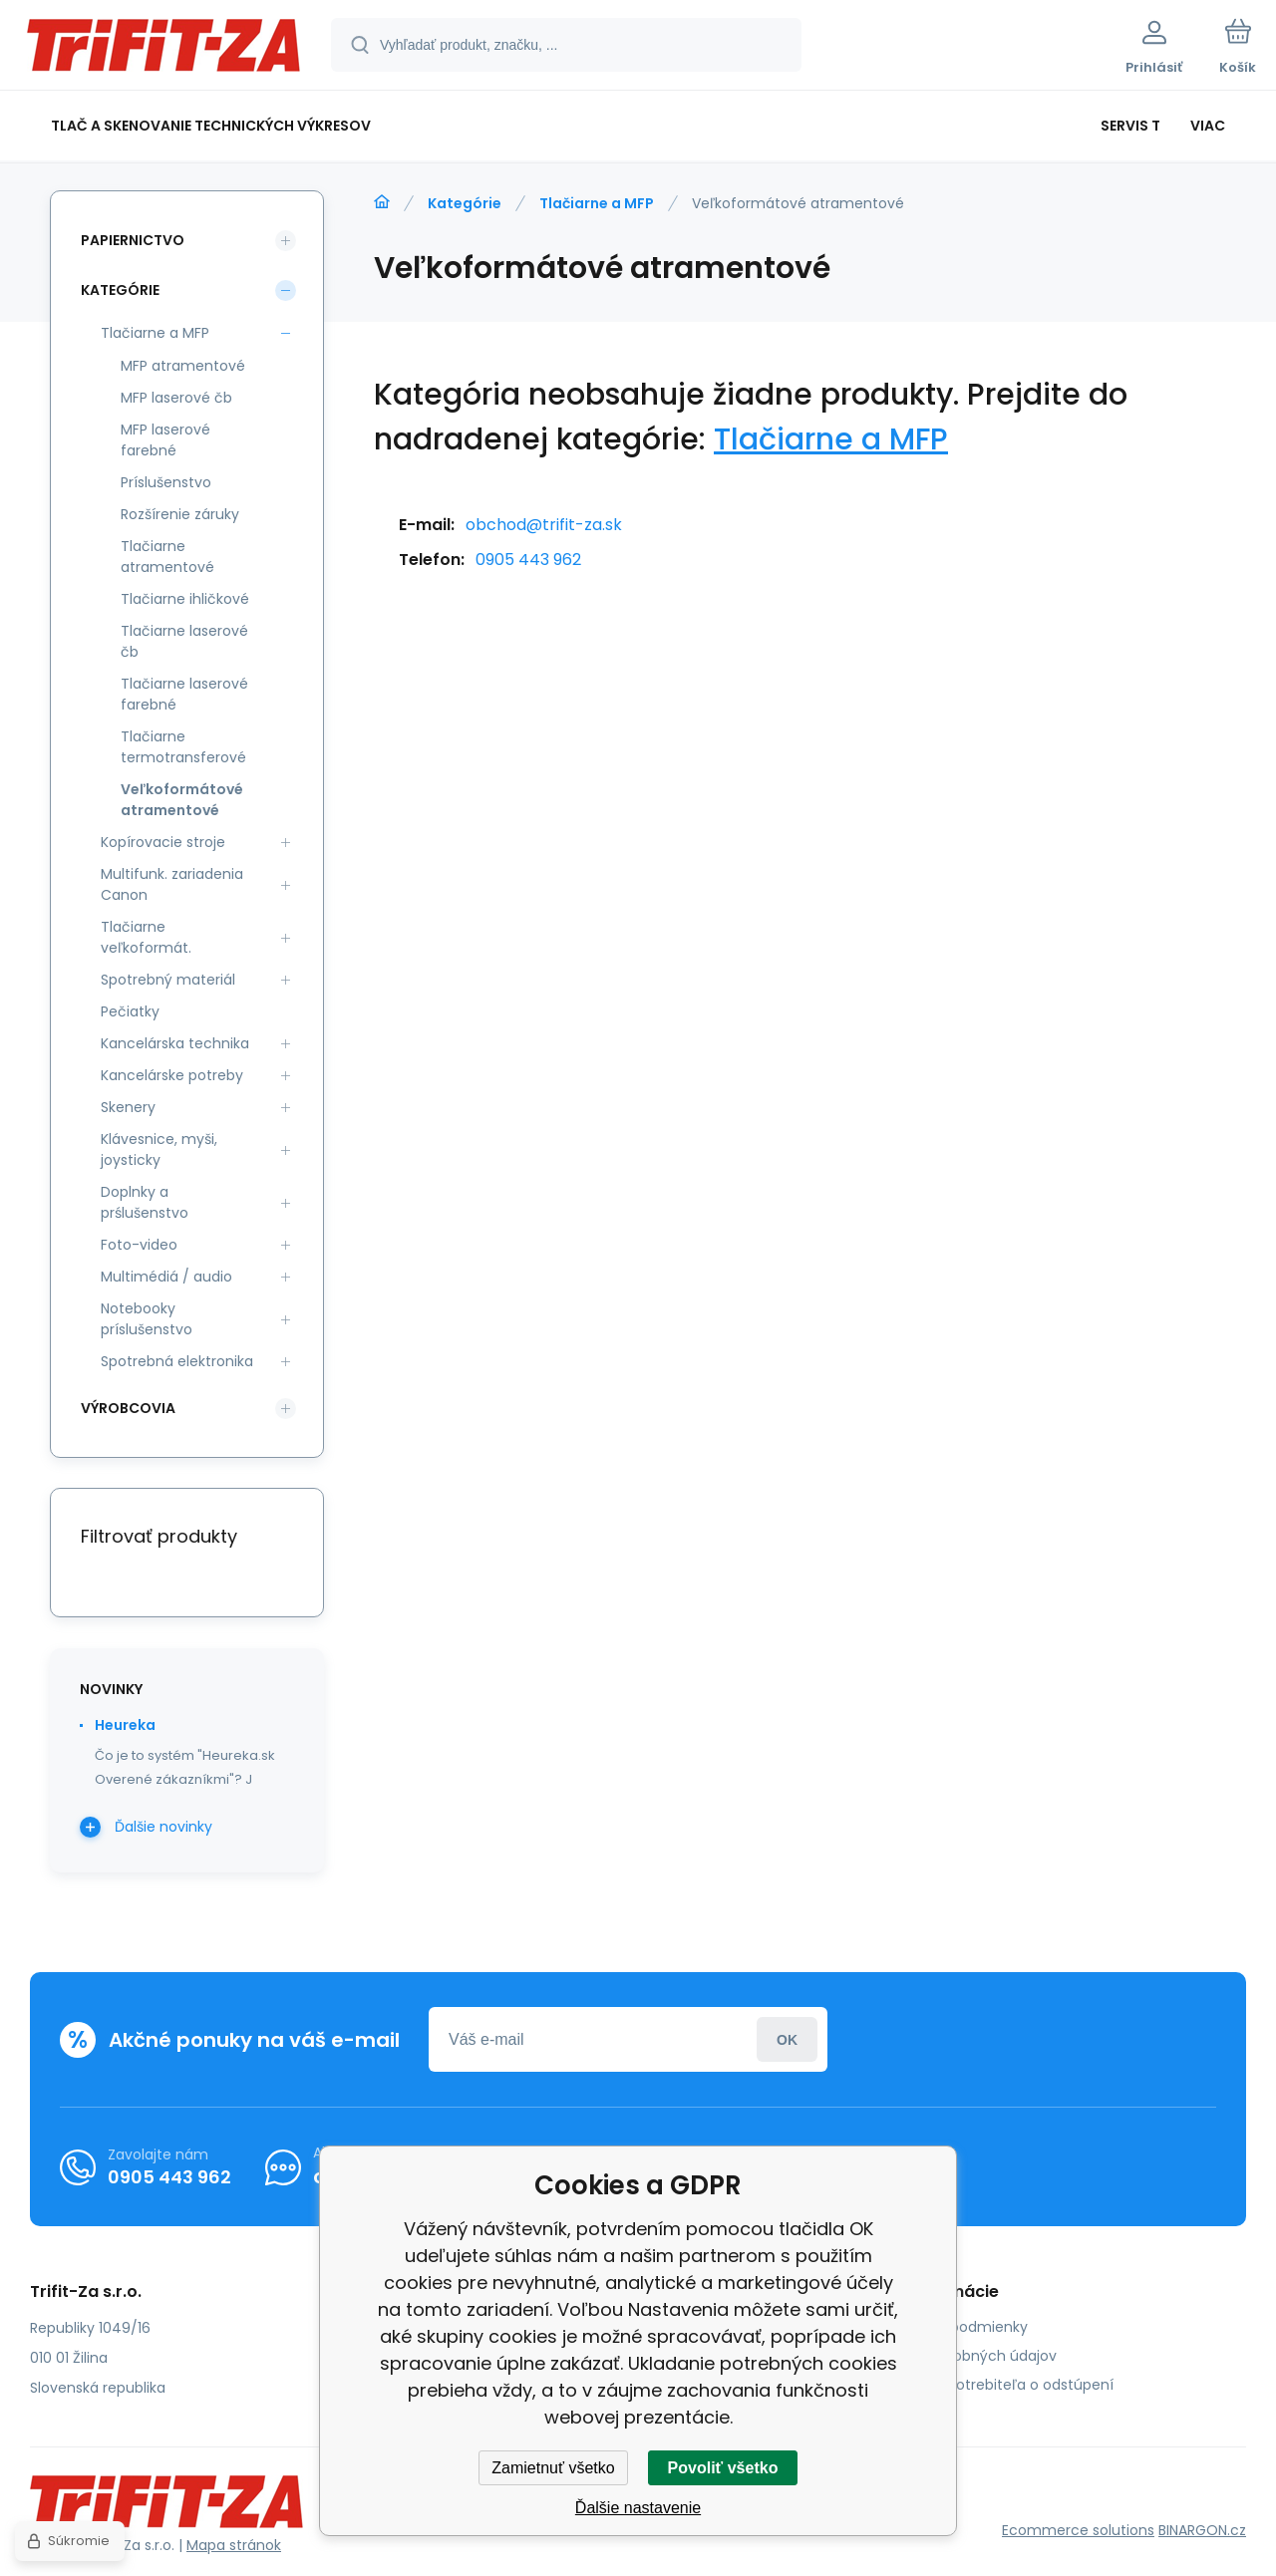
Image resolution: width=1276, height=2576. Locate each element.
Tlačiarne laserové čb (184, 641)
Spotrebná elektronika (177, 1361)
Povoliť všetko (723, 2467)
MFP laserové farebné (165, 440)
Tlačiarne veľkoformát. (146, 937)
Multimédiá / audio (166, 1277)
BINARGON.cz (1202, 2530)
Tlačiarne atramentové (167, 556)
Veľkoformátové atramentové (182, 799)
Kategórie (464, 203)
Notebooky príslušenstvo (146, 1318)
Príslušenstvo (166, 482)
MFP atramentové (183, 366)
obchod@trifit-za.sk (544, 524)
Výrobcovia (128, 1408)
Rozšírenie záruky (180, 514)
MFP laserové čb (176, 398)
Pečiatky (130, 1011)
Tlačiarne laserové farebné (184, 694)
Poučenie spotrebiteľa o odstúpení (992, 2385)
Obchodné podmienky (949, 2327)
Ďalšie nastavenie (638, 2507)
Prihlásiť (787, 2039)
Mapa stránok (233, 2545)
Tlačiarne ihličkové (185, 599)
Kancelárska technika (175, 1043)
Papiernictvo (132, 240)
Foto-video (139, 1245)
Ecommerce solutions (1078, 2530)
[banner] (164, 48)
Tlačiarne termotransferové (183, 746)
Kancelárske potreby (172, 1075)
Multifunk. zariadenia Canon (172, 884)
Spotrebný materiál (168, 980)
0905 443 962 (528, 559)
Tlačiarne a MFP (596, 203)
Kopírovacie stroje (163, 842)
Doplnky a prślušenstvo (144, 1202)
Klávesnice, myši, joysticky (159, 1149)
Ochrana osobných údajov (964, 2356)
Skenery (128, 1107)
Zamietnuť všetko (552, 2467)
